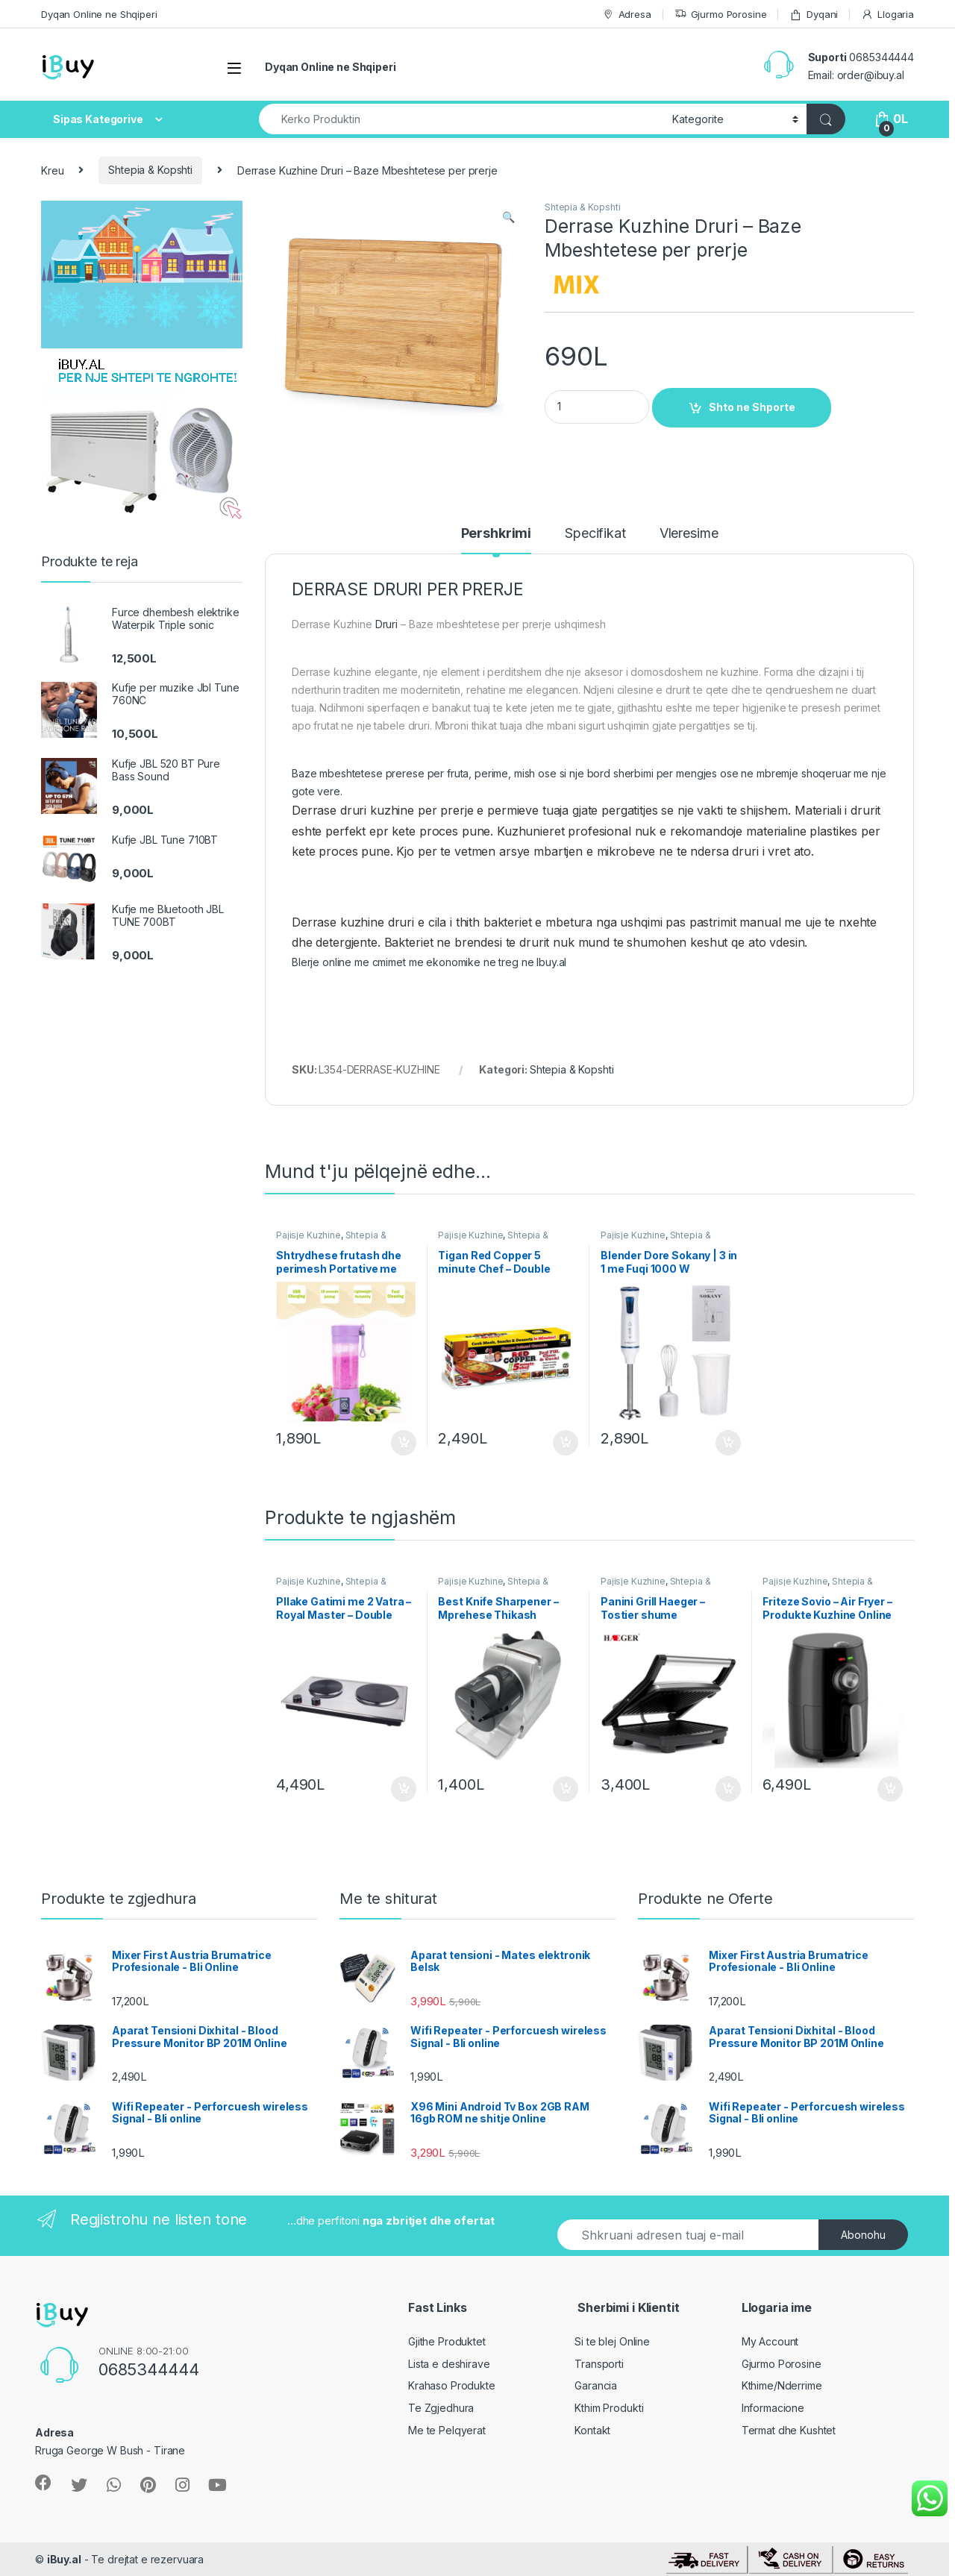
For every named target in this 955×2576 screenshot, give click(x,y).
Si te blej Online (612, 2341)
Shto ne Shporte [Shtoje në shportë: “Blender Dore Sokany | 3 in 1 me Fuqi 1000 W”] (728, 1442)
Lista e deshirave (449, 2363)
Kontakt (592, 2430)
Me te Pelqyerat (447, 2430)
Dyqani (813, 14)
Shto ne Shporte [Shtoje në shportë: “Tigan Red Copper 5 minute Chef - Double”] (565, 1442)
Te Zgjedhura (441, 2407)
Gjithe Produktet (447, 2341)
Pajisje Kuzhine (308, 1235)
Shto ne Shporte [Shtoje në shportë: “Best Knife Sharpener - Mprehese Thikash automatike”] (565, 1789)
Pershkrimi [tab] (496, 534)
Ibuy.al (549, 962)
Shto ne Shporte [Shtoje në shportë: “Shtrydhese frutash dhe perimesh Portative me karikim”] (403, 1442)
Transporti (599, 2363)
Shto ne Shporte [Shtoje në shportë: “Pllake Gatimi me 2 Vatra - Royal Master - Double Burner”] (403, 1789)
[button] (508, 217)
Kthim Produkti (608, 2407)
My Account (770, 2341)
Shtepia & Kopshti (150, 169)
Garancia (595, 2385)
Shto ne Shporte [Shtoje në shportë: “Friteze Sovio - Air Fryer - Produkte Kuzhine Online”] (890, 1789)
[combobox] (461, 119)
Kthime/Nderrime (782, 2385)
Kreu (52, 169)
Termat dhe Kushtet (789, 2430)
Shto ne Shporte (752, 407)
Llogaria (887, 14)
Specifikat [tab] (595, 534)
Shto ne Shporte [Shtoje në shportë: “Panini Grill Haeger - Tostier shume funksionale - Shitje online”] (728, 1789)
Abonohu (863, 2234)
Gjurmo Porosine (720, 14)
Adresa (626, 14)
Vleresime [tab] (689, 534)
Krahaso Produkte (451, 2385)
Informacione (773, 2407)
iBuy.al (64, 2559)
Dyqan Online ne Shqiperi (99, 14)
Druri (386, 624)
